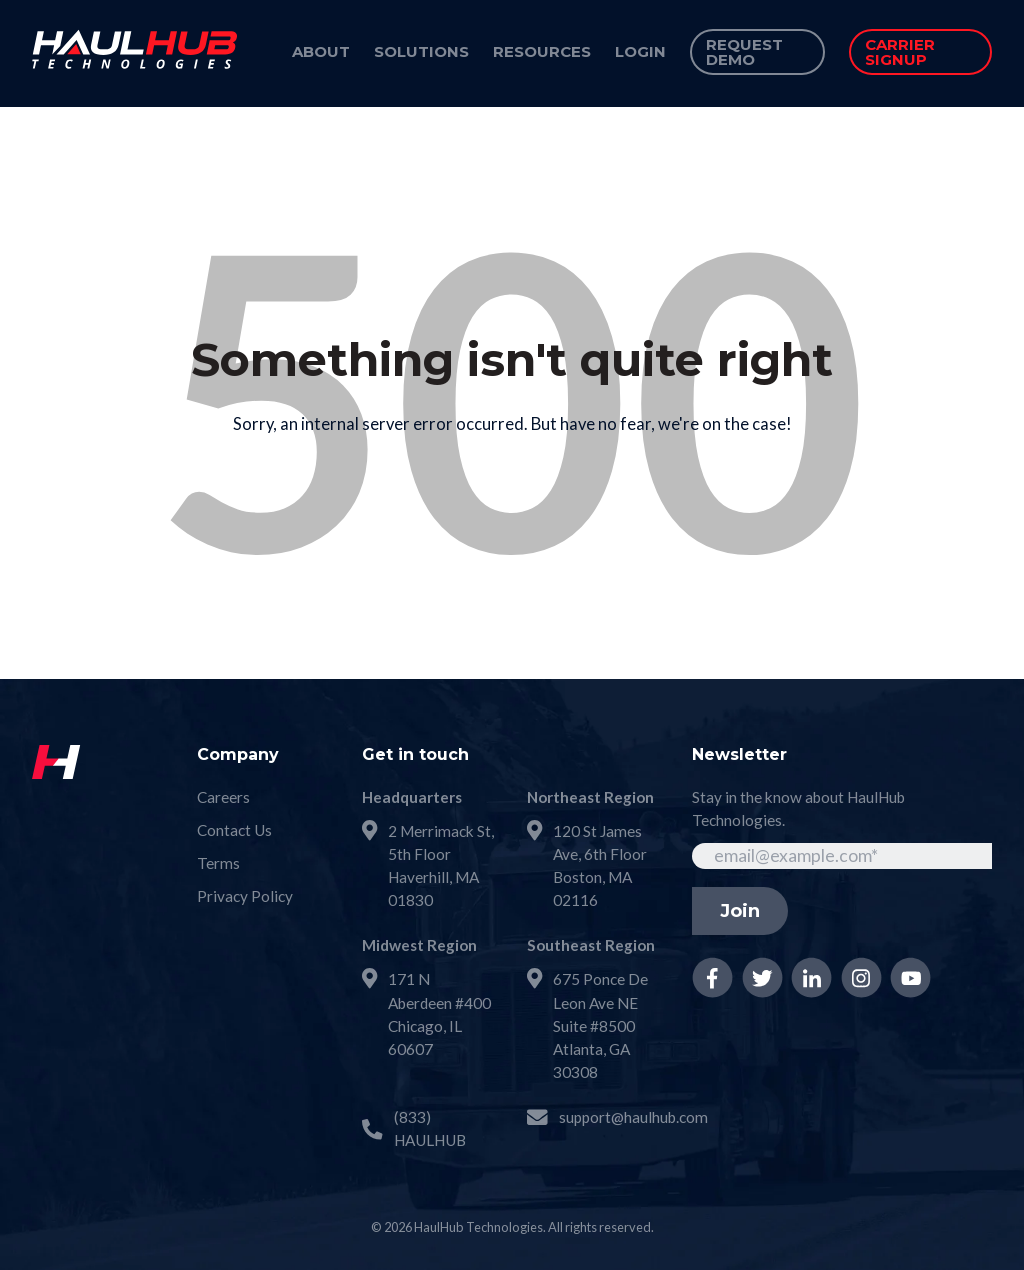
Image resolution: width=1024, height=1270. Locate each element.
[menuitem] (321, 53)
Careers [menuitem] (223, 797)
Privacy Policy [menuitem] (245, 896)
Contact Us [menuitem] (234, 830)
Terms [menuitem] (218, 863)
